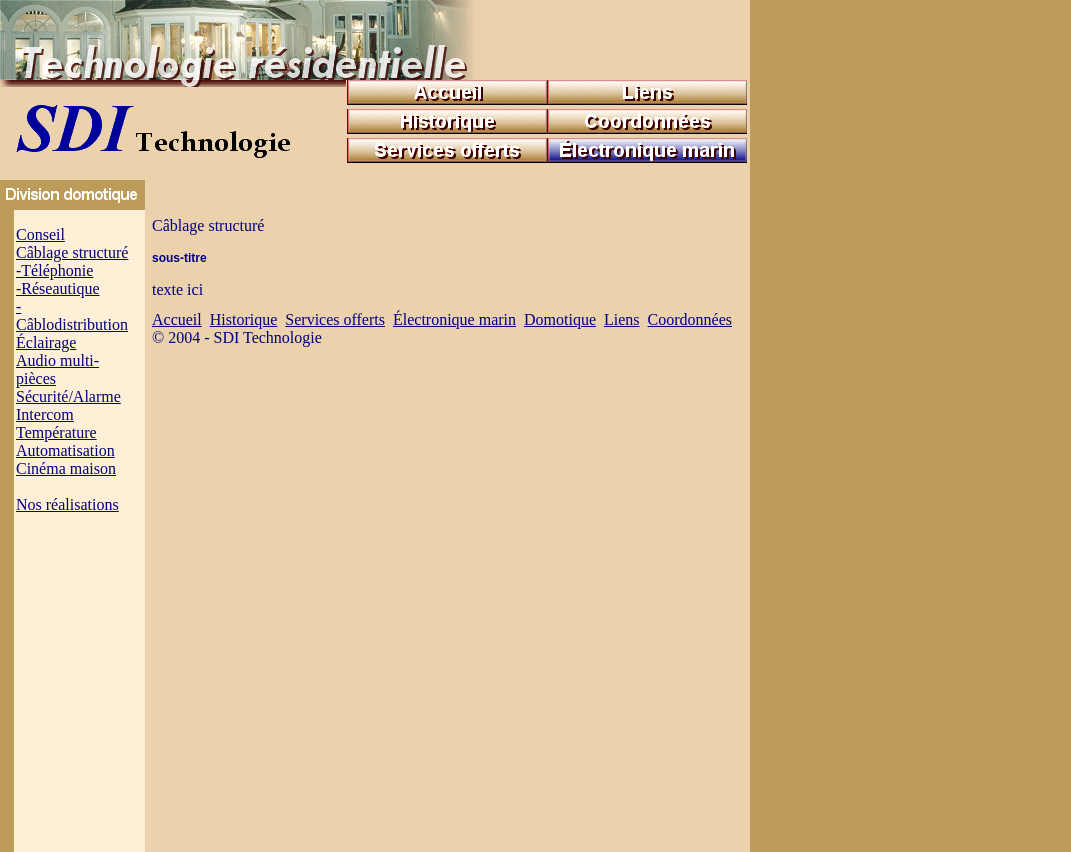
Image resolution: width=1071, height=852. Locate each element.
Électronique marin (454, 319)
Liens (622, 319)
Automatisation (65, 450)
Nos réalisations (67, 504)
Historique (244, 319)
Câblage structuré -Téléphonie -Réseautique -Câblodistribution (72, 288)
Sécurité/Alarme (68, 396)
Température (56, 432)
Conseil (40, 234)
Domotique (560, 319)
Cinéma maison (66, 468)
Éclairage (46, 342)
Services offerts (335, 319)
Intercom (45, 414)
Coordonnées (690, 319)
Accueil (177, 319)
